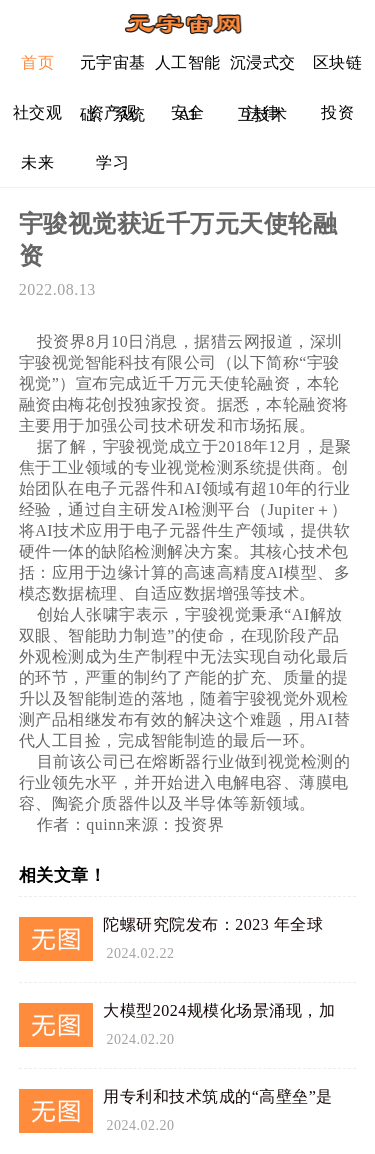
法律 (262, 112)
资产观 (113, 112)
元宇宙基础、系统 (113, 70)
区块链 (338, 62)
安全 (187, 112)
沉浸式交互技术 (263, 70)
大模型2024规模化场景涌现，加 (219, 1010)
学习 (112, 162)
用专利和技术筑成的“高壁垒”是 (218, 1096)
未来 (37, 162)
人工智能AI (188, 70)
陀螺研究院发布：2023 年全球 (213, 924)
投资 (337, 112)
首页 (37, 62)
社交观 (38, 112)
